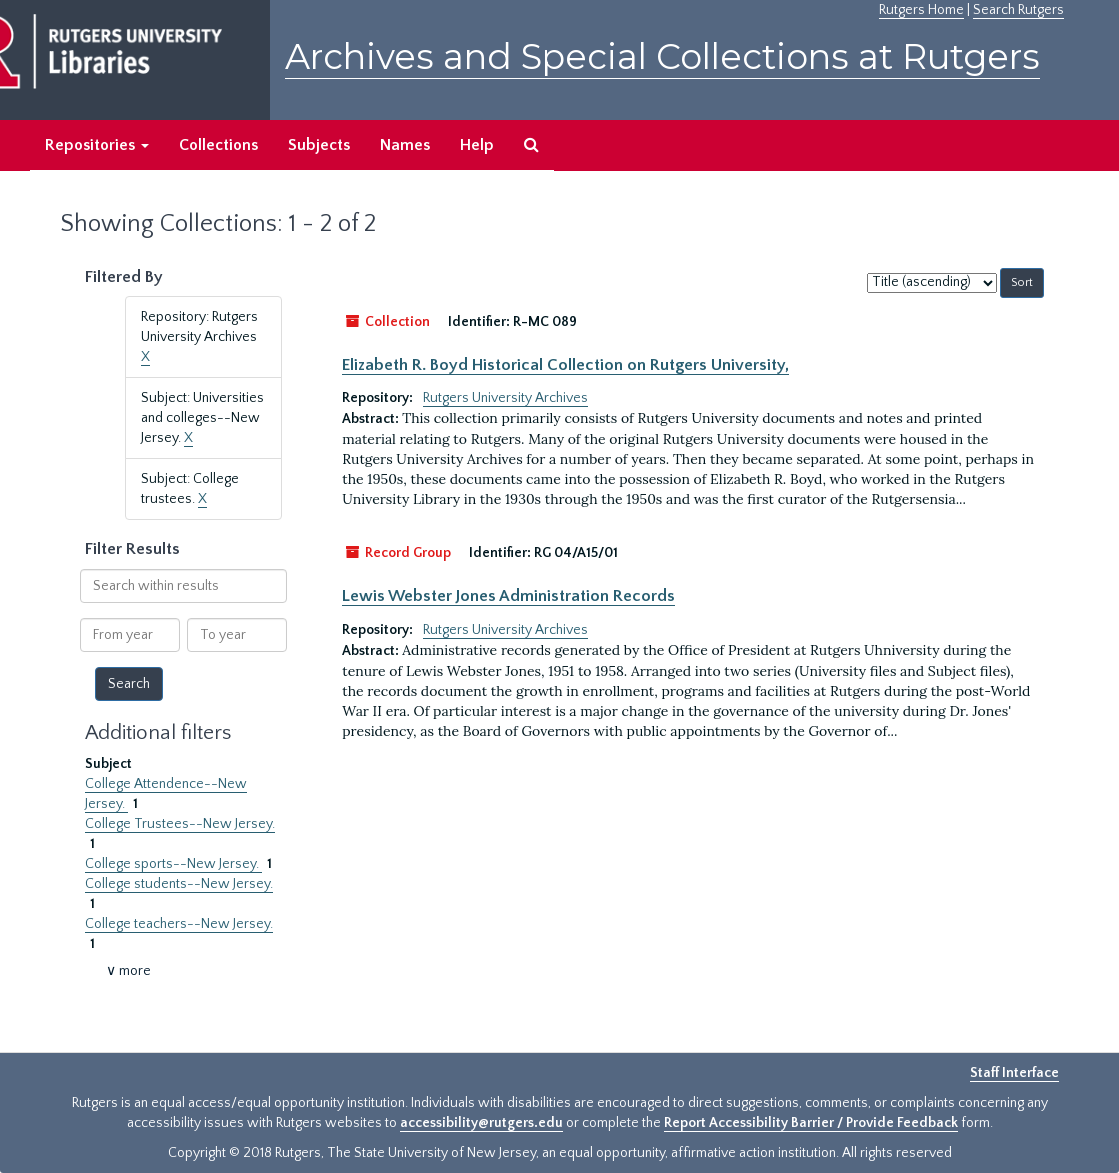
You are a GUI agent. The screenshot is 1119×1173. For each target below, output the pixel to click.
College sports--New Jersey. (173, 864)
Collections (218, 145)
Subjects (319, 145)
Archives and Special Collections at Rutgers (662, 56)
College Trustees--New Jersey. (180, 824)
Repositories (97, 145)
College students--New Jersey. (179, 884)
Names (405, 145)
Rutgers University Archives (505, 398)
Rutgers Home (921, 10)
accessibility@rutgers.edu (481, 1123)
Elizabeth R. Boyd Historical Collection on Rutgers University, (565, 365)
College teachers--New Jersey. (179, 924)
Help (477, 145)
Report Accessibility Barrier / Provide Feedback (811, 1123)
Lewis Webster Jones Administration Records (508, 596)
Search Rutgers (1018, 10)
